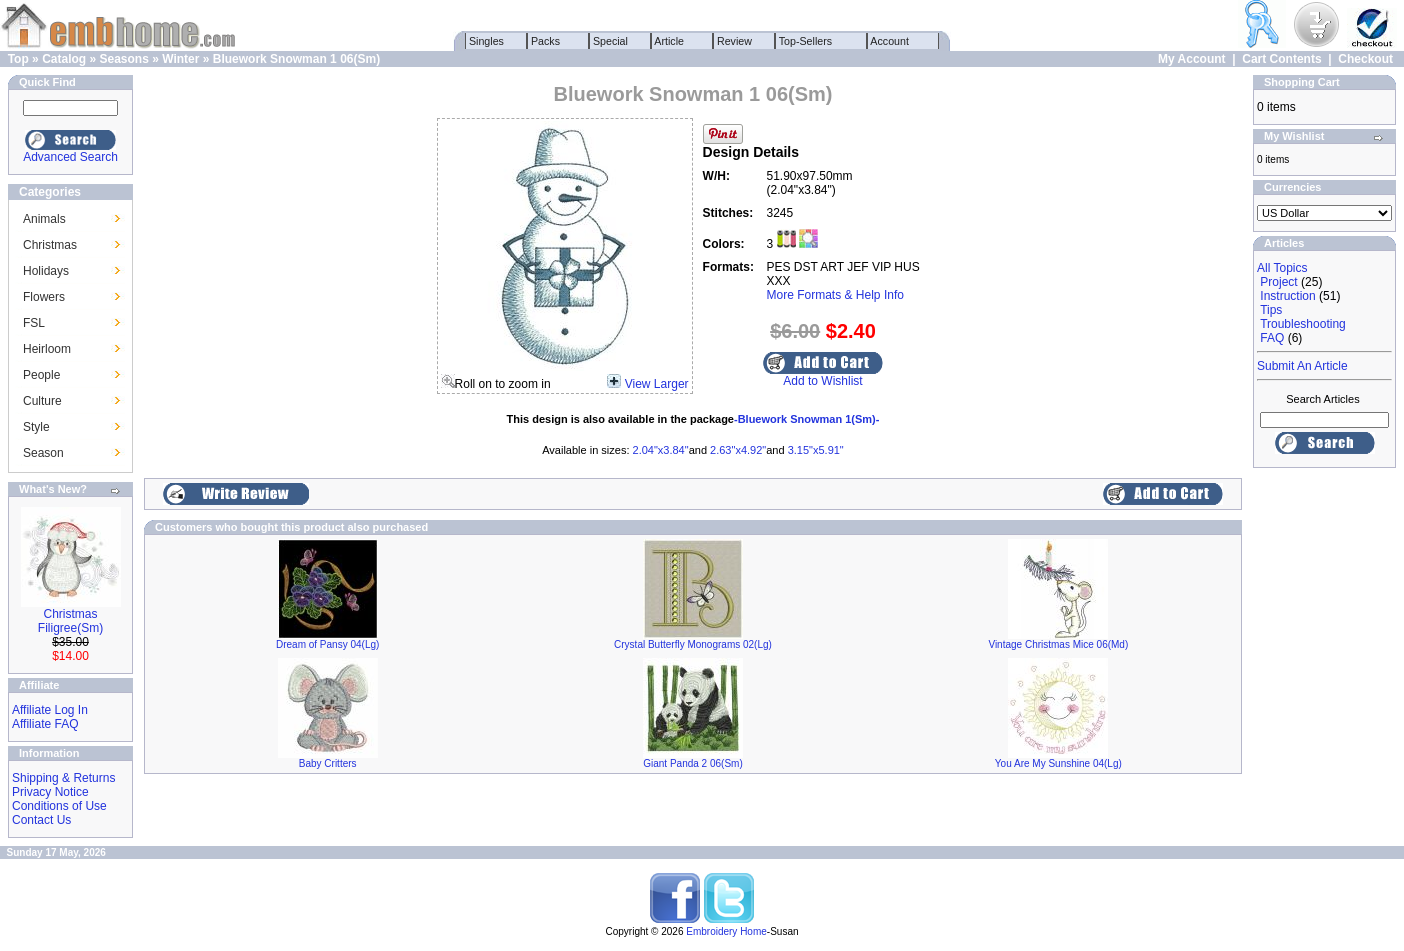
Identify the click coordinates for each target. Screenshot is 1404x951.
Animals (44, 219)
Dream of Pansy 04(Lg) (327, 644)
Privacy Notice (50, 792)
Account (890, 41)
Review (734, 41)
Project (1278, 282)
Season (43, 453)
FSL (34, 323)
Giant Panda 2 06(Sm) (693, 763)
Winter (180, 59)
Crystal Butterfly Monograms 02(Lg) (693, 644)
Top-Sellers (805, 41)
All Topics (1282, 268)
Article (669, 41)
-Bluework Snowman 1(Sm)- (806, 419)
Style (36, 427)
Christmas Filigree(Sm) (70, 621)
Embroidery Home (726, 931)
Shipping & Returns (63, 778)
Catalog (64, 59)
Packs (545, 41)
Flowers (44, 297)
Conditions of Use (59, 806)
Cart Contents (1281, 59)
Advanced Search (70, 157)
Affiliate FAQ (45, 724)
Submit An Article (1302, 366)
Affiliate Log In (50, 710)
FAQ (1272, 338)
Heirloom (47, 349)
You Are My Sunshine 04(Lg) (1058, 763)
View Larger (657, 384)
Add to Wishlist (822, 381)
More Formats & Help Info (835, 295)
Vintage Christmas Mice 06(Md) (1058, 644)
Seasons (123, 59)
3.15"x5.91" (816, 450)
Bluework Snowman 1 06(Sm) (296, 59)
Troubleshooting (1303, 324)
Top (18, 59)
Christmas (50, 245)
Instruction (1287, 296)
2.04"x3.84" (661, 450)
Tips (1271, 310)
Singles (486, 41)
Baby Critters (328, 763)
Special (610, 41)
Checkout (1365, 59)
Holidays (46, 271)
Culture (42, 401)
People (41, 375)
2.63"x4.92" (738, 450)
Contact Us (41, 820)
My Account (1192, 59)
